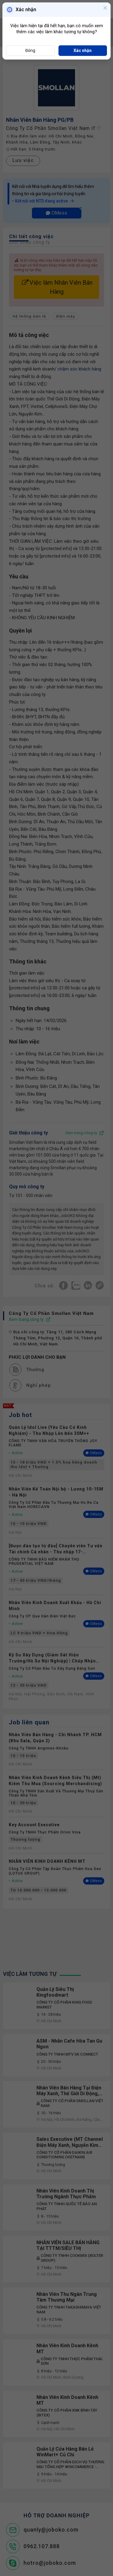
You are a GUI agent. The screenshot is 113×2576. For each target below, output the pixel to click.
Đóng (30, 50)
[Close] (105, 8)
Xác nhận (83, 50)
